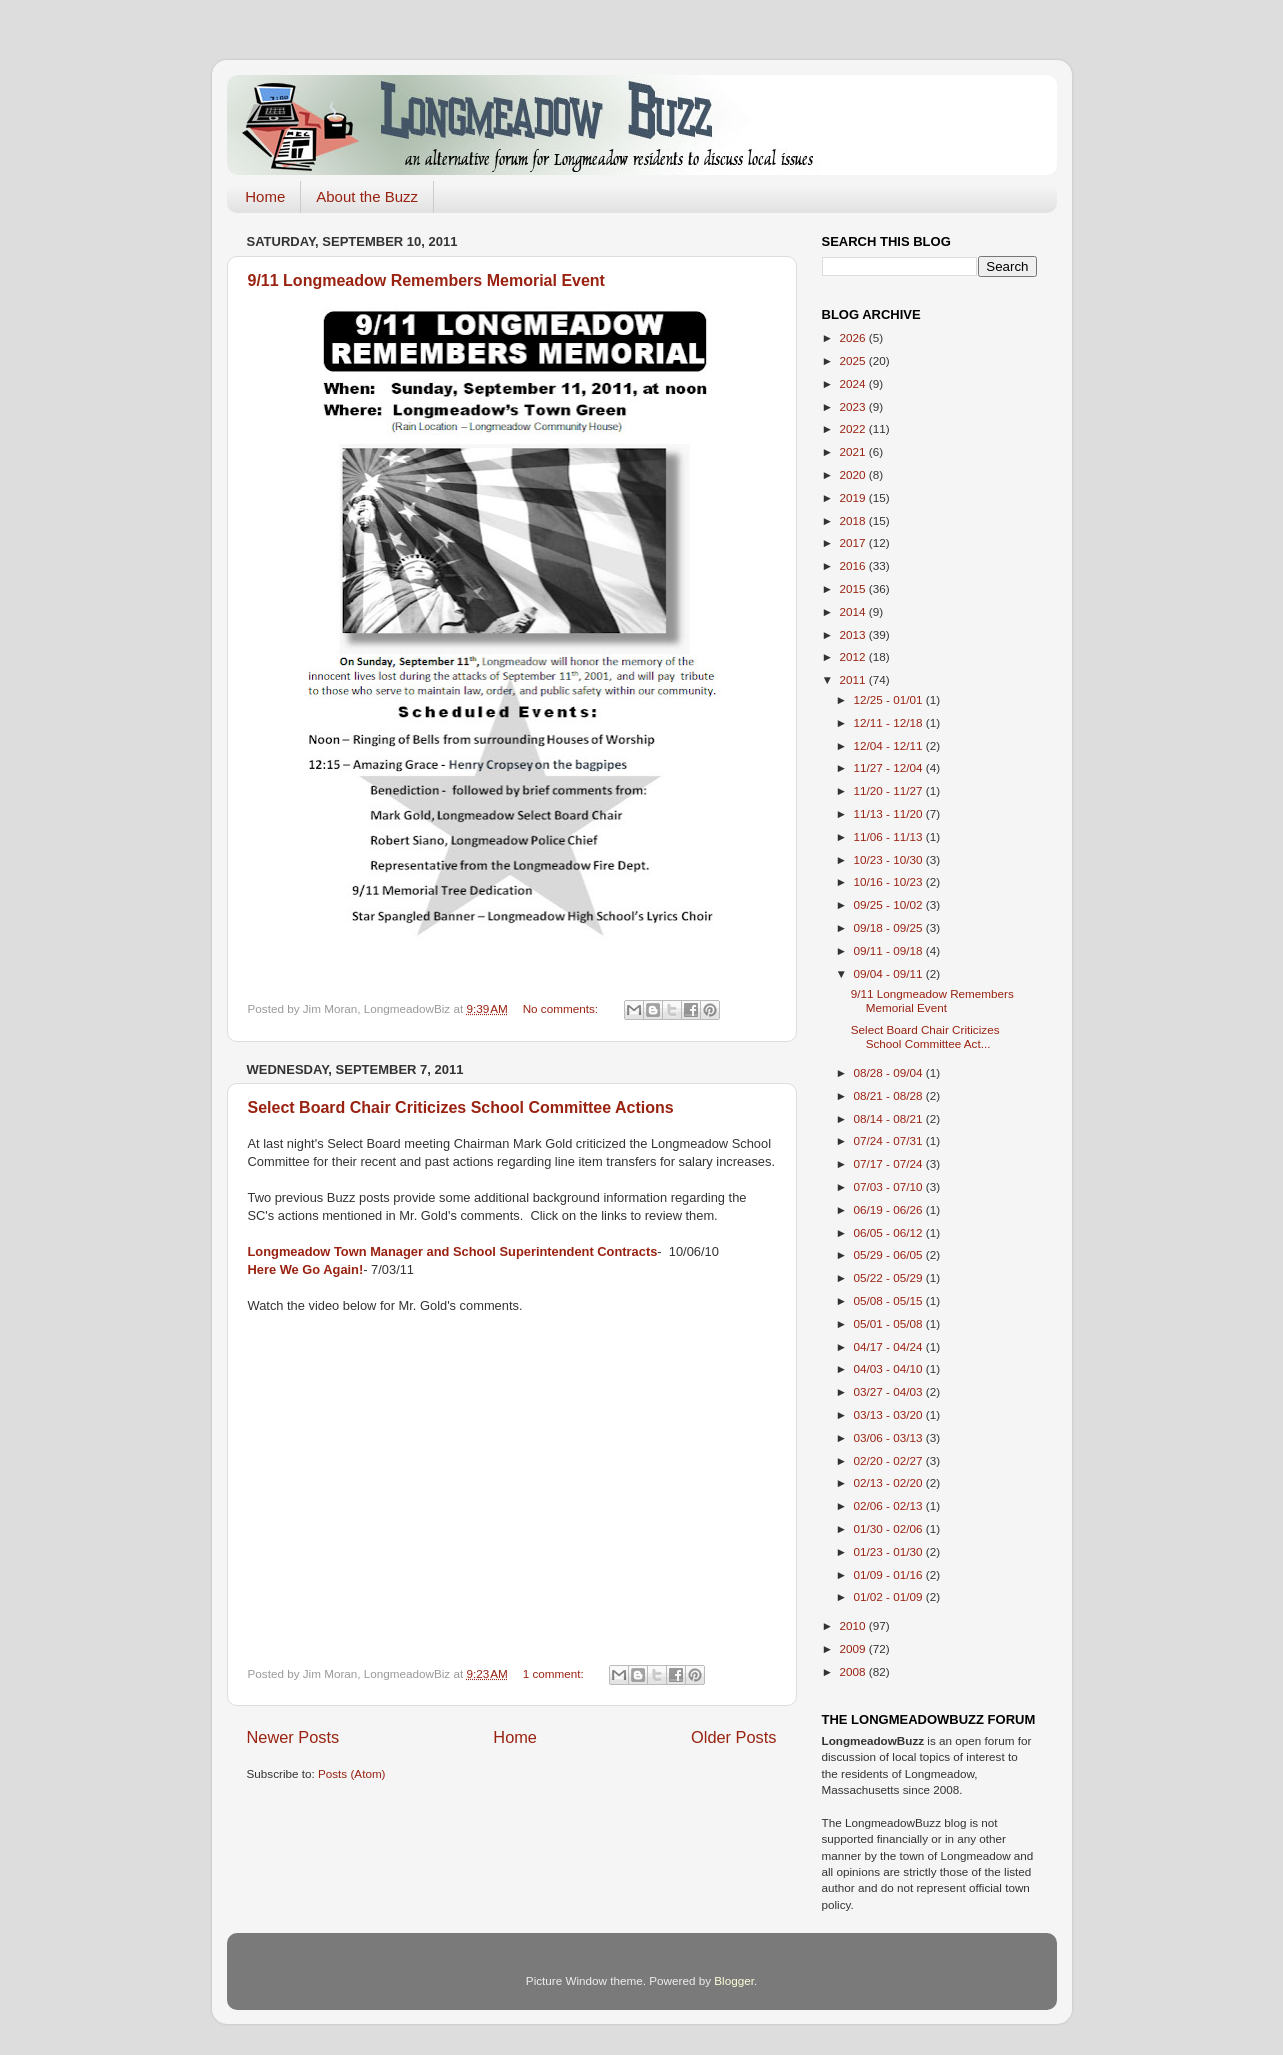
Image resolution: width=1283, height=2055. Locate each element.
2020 (854, 474)
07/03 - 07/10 (890, 1186)
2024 (854, 383)
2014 (854, 611)
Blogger (734, 1980)
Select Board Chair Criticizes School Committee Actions (461, 1107)
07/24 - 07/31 (890, 1140)
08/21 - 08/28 (890, 1095)
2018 (854, 520)
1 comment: (555, 1673)
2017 (854, 542)
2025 (854, 360)
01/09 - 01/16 (890, 1574)
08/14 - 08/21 (890, 1118)
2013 (854, 634)
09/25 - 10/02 (890, 904)
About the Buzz (367, 196)
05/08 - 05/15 (890, 1300)
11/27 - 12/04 (890, 767)
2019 (854, 497)
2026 (854, 337)
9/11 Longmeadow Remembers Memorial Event (426, 280)
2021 (854, 451)
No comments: (562, 1008)
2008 (854, 1671)
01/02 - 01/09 (890, 1596)
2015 (854, 588)
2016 (854, 565)
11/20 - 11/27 (890, 790)
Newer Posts (293, 1737)
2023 (854, 406)
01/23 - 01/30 (890, 1551)
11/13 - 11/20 (890, 813)
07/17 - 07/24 (890, 1163)
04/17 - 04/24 (890, 1346)
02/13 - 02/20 (890, 1482)
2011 (854, 679)
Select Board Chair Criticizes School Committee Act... (925, 1036)
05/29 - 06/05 (890, 1254)
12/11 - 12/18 (890, 722)
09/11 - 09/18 (890, 950)
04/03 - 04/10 (890, 1368)
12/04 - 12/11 (890, 745)
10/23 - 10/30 (890, 859)
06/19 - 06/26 (890, 1209)
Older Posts (733, 1737)
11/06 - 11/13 (890, 836)
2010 (854, 1625)
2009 (854, 1648)
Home (265, 196)
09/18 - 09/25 (890, 927)
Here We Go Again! (306, 1269)
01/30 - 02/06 (890, 1528)
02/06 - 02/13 (890, 1505)
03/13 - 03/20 (890, 1414)
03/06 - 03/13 (890, 1437)
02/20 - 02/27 (890, 1460)
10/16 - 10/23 (890, 881)
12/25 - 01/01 (890, 699)
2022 (854, 428)
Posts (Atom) (352, 1773)
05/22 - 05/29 (890, 1277)
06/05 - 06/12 (890, 1232)
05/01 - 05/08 (890, 1323)
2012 (854, 656)
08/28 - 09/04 (890, 1072)
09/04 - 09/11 (890, 973)
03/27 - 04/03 (890, 1391)
